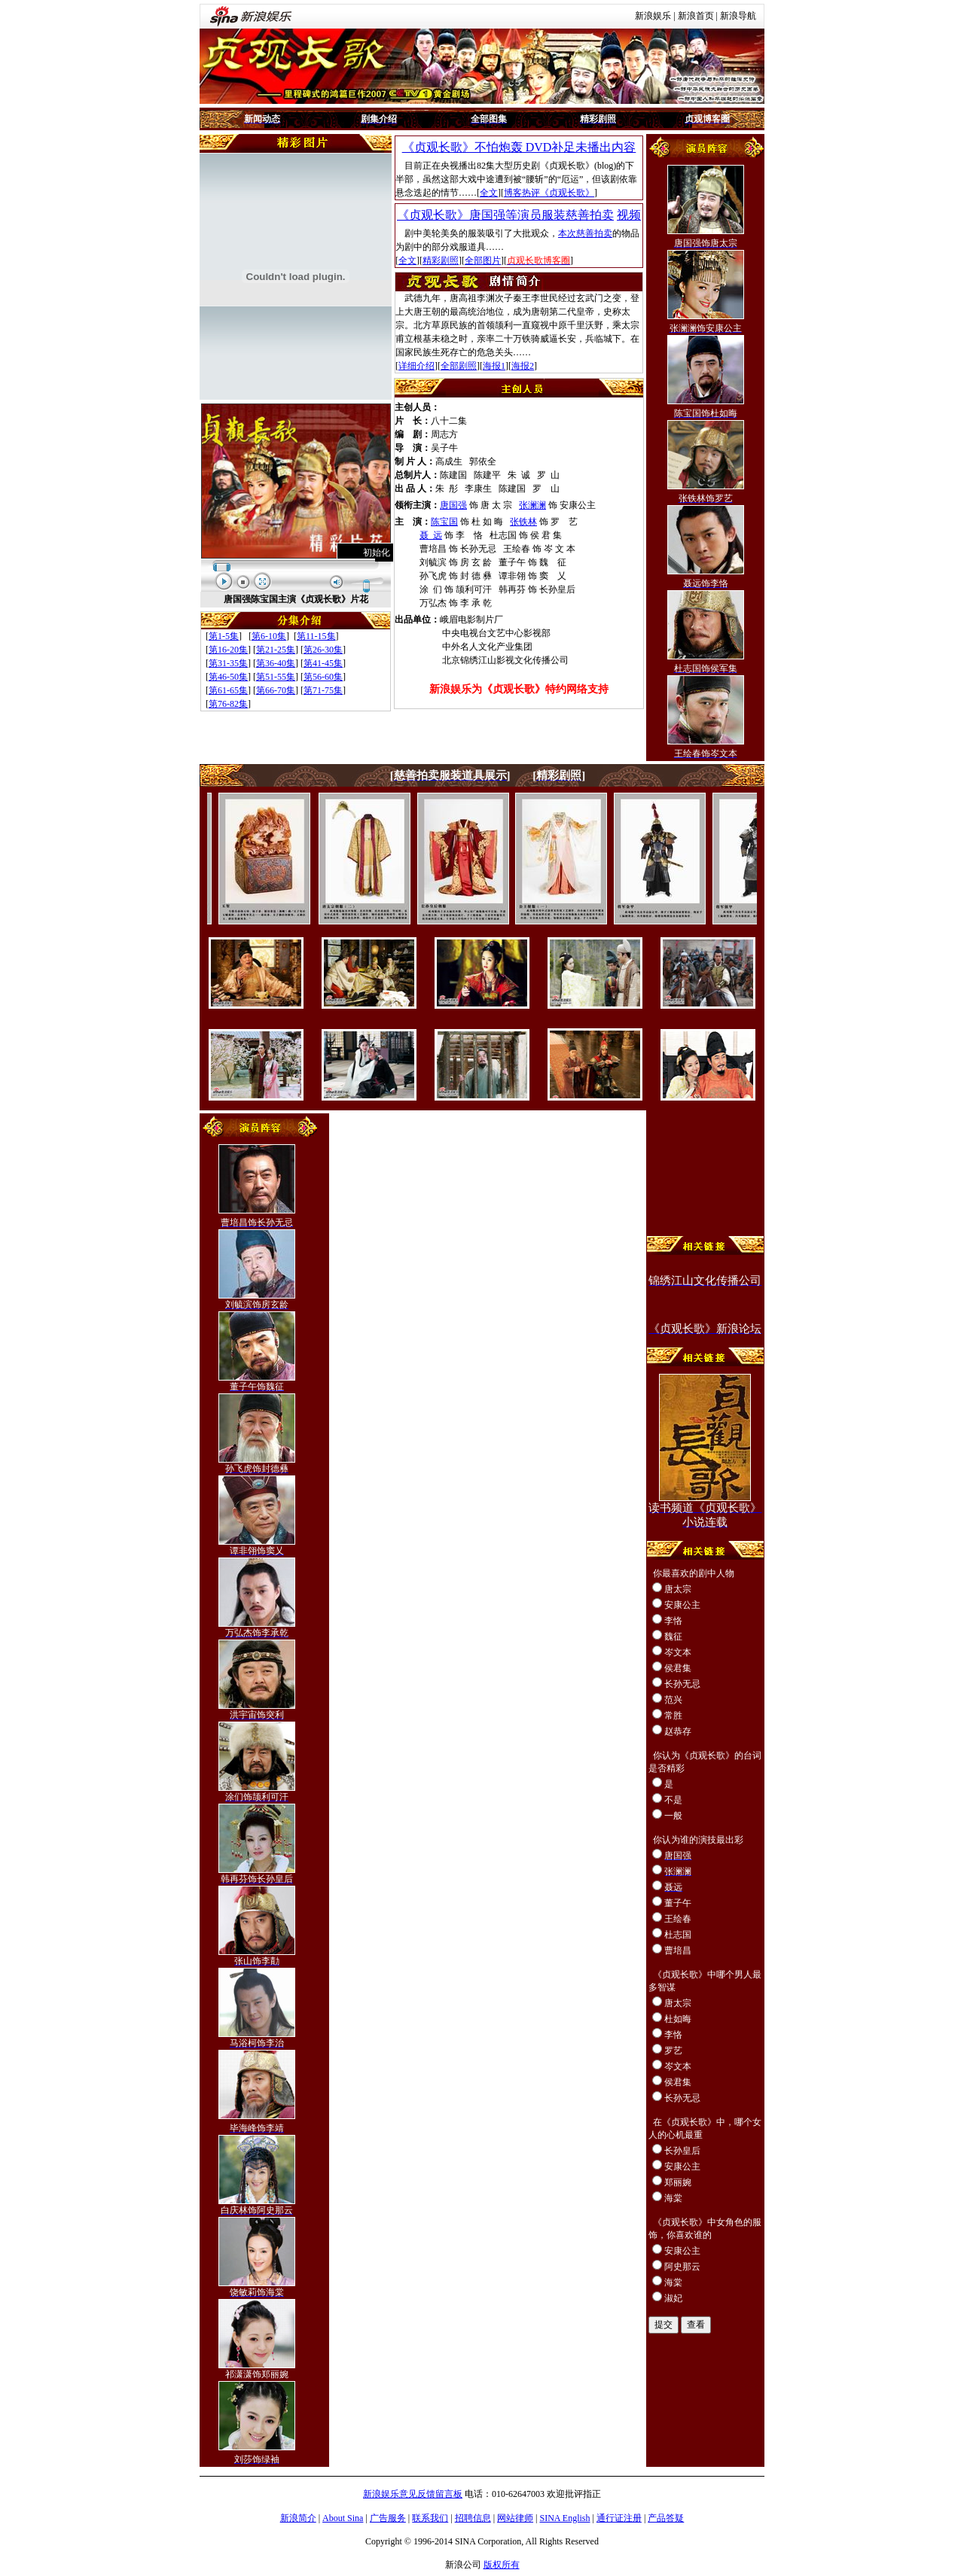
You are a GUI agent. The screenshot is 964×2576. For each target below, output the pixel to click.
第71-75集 (323, 690)
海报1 (494, 366)
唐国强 (453, 505)
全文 (489, 192)
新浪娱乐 (653, 16)
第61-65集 (228, 690)
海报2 (522, 366)
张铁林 (523, 521)
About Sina (342, 2518)
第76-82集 (228, 704)
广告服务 (388, 2518)
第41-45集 (323, 663)
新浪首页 (696, 16)
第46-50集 (228, 676)
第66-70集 (275, 690)
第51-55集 (275, 676)
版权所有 (502, 2564)
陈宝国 (444, 521)
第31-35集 (228, 663)
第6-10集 (269, 636)
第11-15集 (316, 636)
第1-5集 (224, 636)
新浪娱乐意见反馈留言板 (412, 2494)
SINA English (564, 2518)
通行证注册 (619, 2518)
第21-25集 (275, 649)
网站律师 (515, 2518)
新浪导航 (738, 16)
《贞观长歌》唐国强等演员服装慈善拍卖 (505, 215)
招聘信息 (473, 2518)
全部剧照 (459, 366)
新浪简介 (298, 2518)
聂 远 (430, 535)
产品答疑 (666, 2518)
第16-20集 (228, 649)
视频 (629, 215)
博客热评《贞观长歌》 (549, 192)
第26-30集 (323, 649)
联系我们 (430, 2518)
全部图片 (483, 260)
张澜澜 (532, 505)
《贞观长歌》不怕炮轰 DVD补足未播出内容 (519, 147)
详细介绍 (416, 366)
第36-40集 (275, 663)
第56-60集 (323, 676)
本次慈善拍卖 (585, 233)
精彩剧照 (441, 260)
